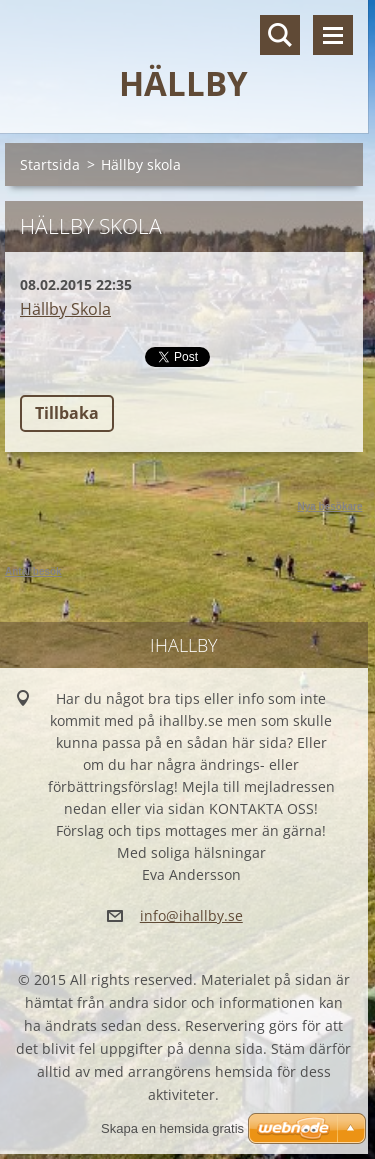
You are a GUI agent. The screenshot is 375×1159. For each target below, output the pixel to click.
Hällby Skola (65, 309)
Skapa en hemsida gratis (172, 1128)
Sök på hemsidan (280, 35)
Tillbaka (67, 413)
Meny (333, 35)
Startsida (50, 164)
